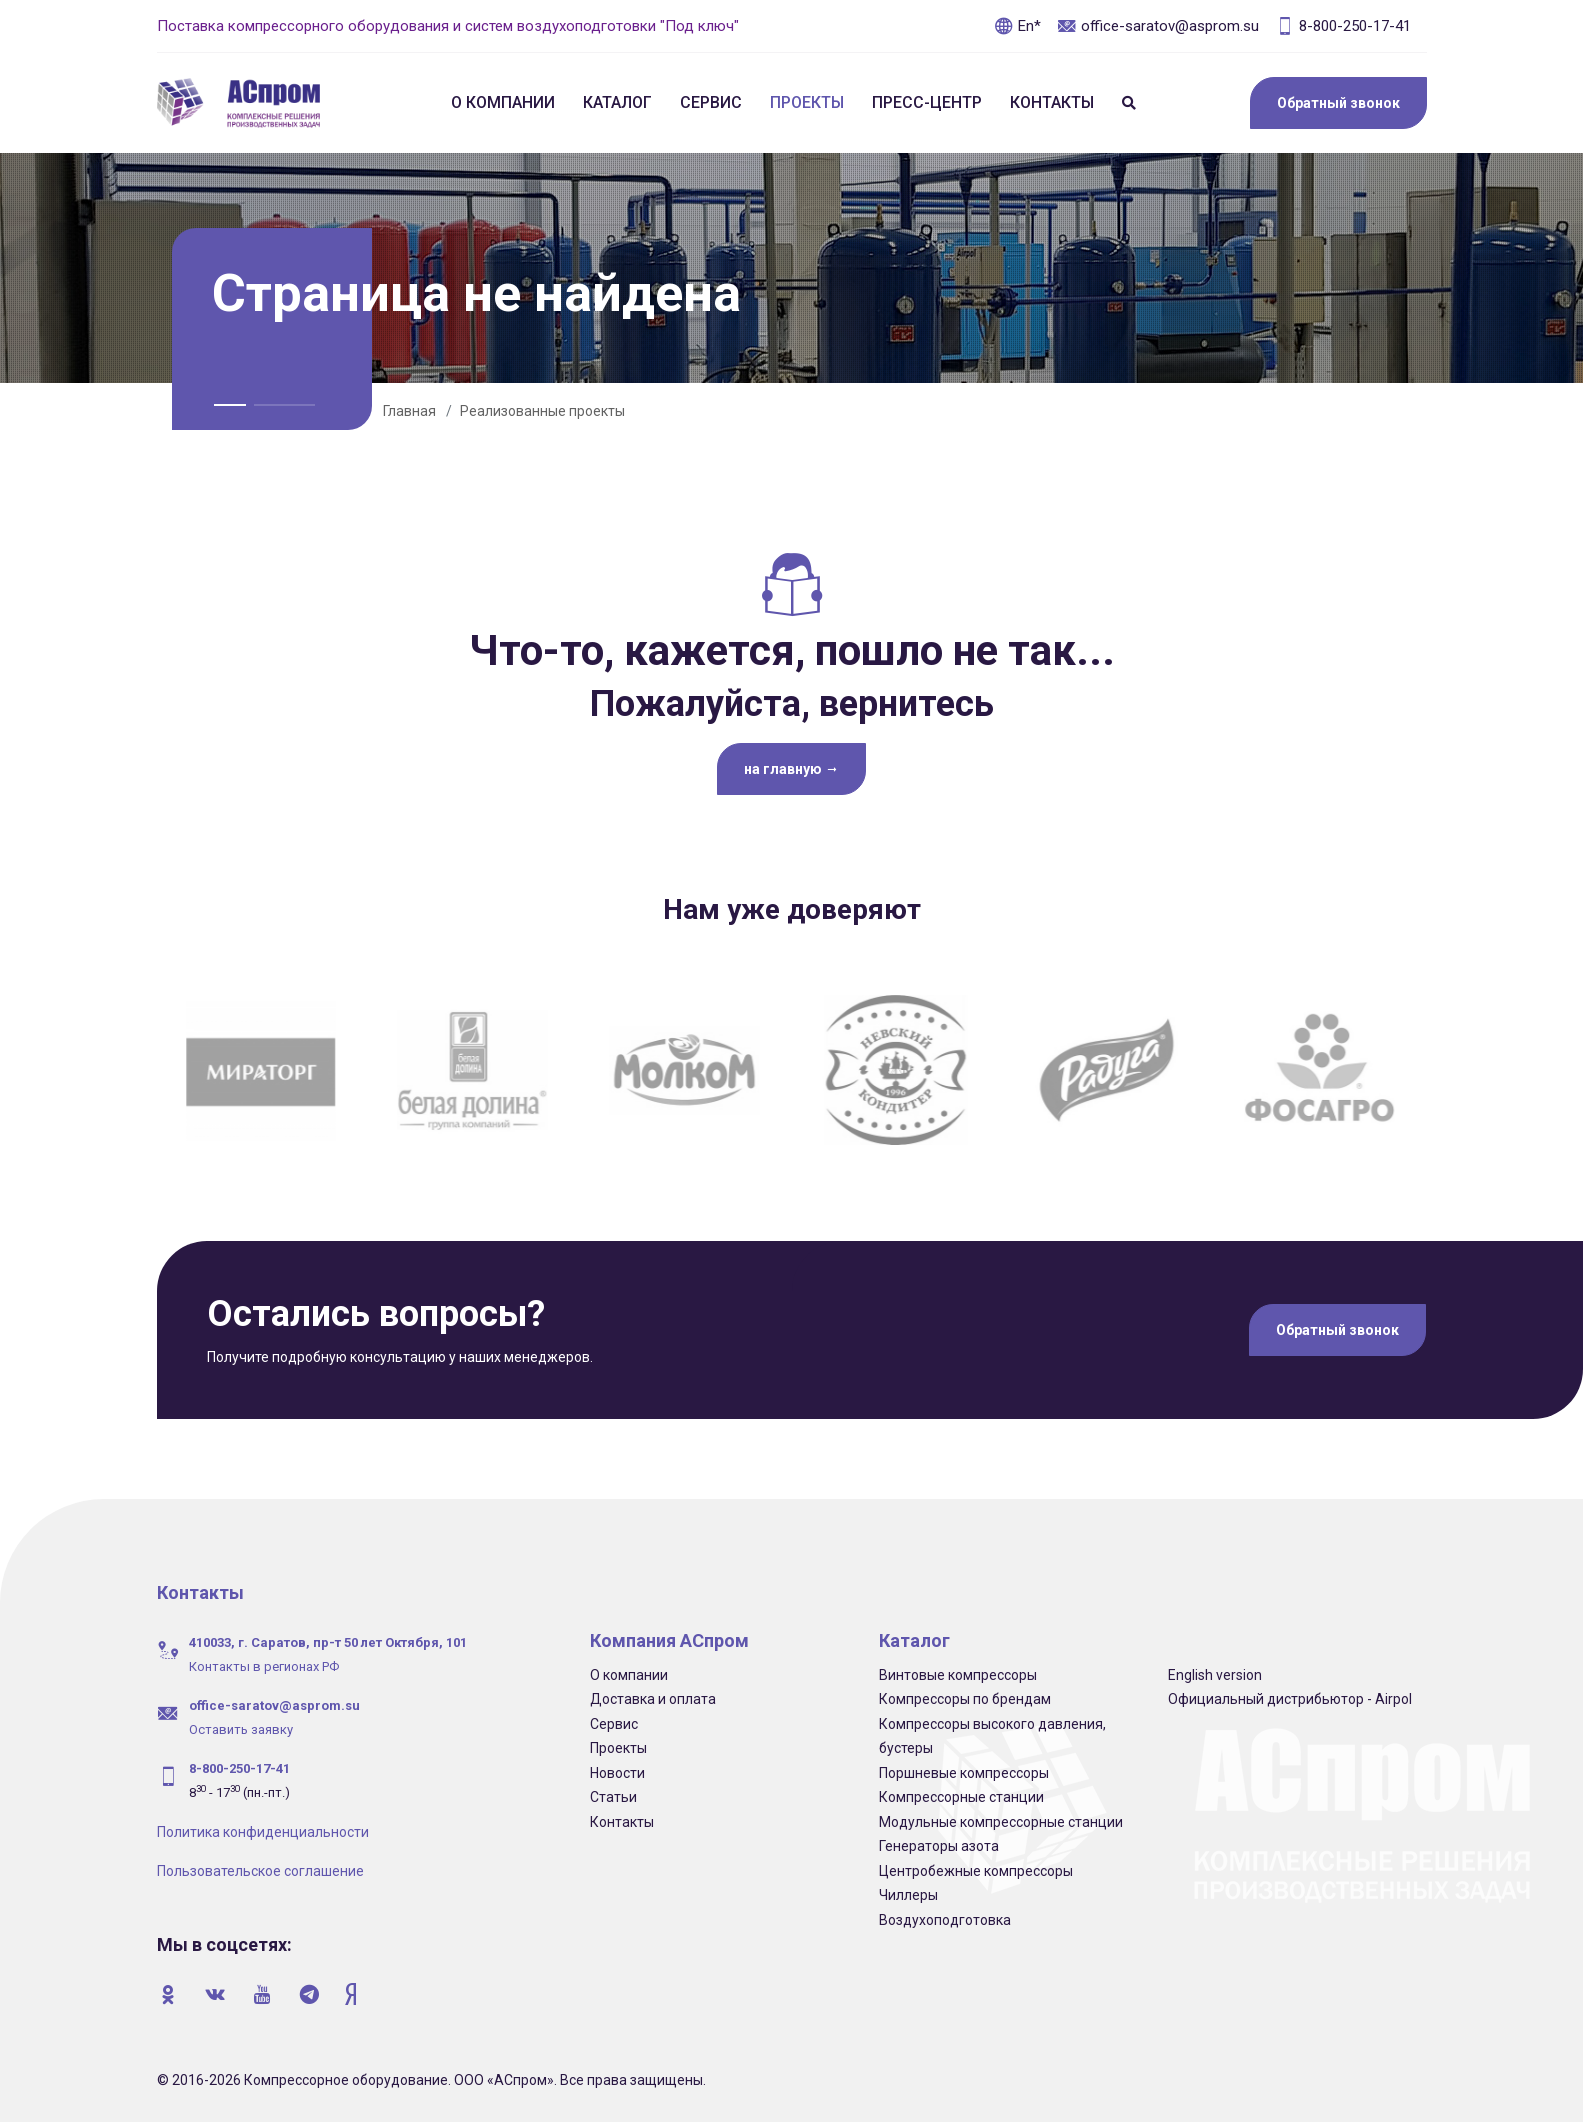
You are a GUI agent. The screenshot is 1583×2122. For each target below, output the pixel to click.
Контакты (1052, 102)
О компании (503, 102)
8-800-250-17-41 (1343, 26)
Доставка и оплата (653, 1699)
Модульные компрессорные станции (1001, 1822)
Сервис (711, 102)
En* (1017, 26)
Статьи (613, 1797)
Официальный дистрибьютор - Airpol (1290, 1699)
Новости (617, 1773)
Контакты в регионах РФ (264, 1666)
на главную (791, 769)
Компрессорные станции (961, 1797)
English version (1215, 1675)
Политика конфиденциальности (263, 1832)
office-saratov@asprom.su (1158, 26)
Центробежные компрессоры (976, 1871)
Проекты (807, 102)
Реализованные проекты (542, 411)
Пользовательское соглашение (260, 1871)
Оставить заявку (241, 1729)
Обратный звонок (1338, 103)
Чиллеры (908, 1895)
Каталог (617, 102)
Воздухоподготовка (945, 1920)
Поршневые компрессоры (964, 1773)
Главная (409, 411)
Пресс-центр (927, 102)
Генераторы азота (939, 1846)
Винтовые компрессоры (958, 1675)
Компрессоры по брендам (965, 1699)
